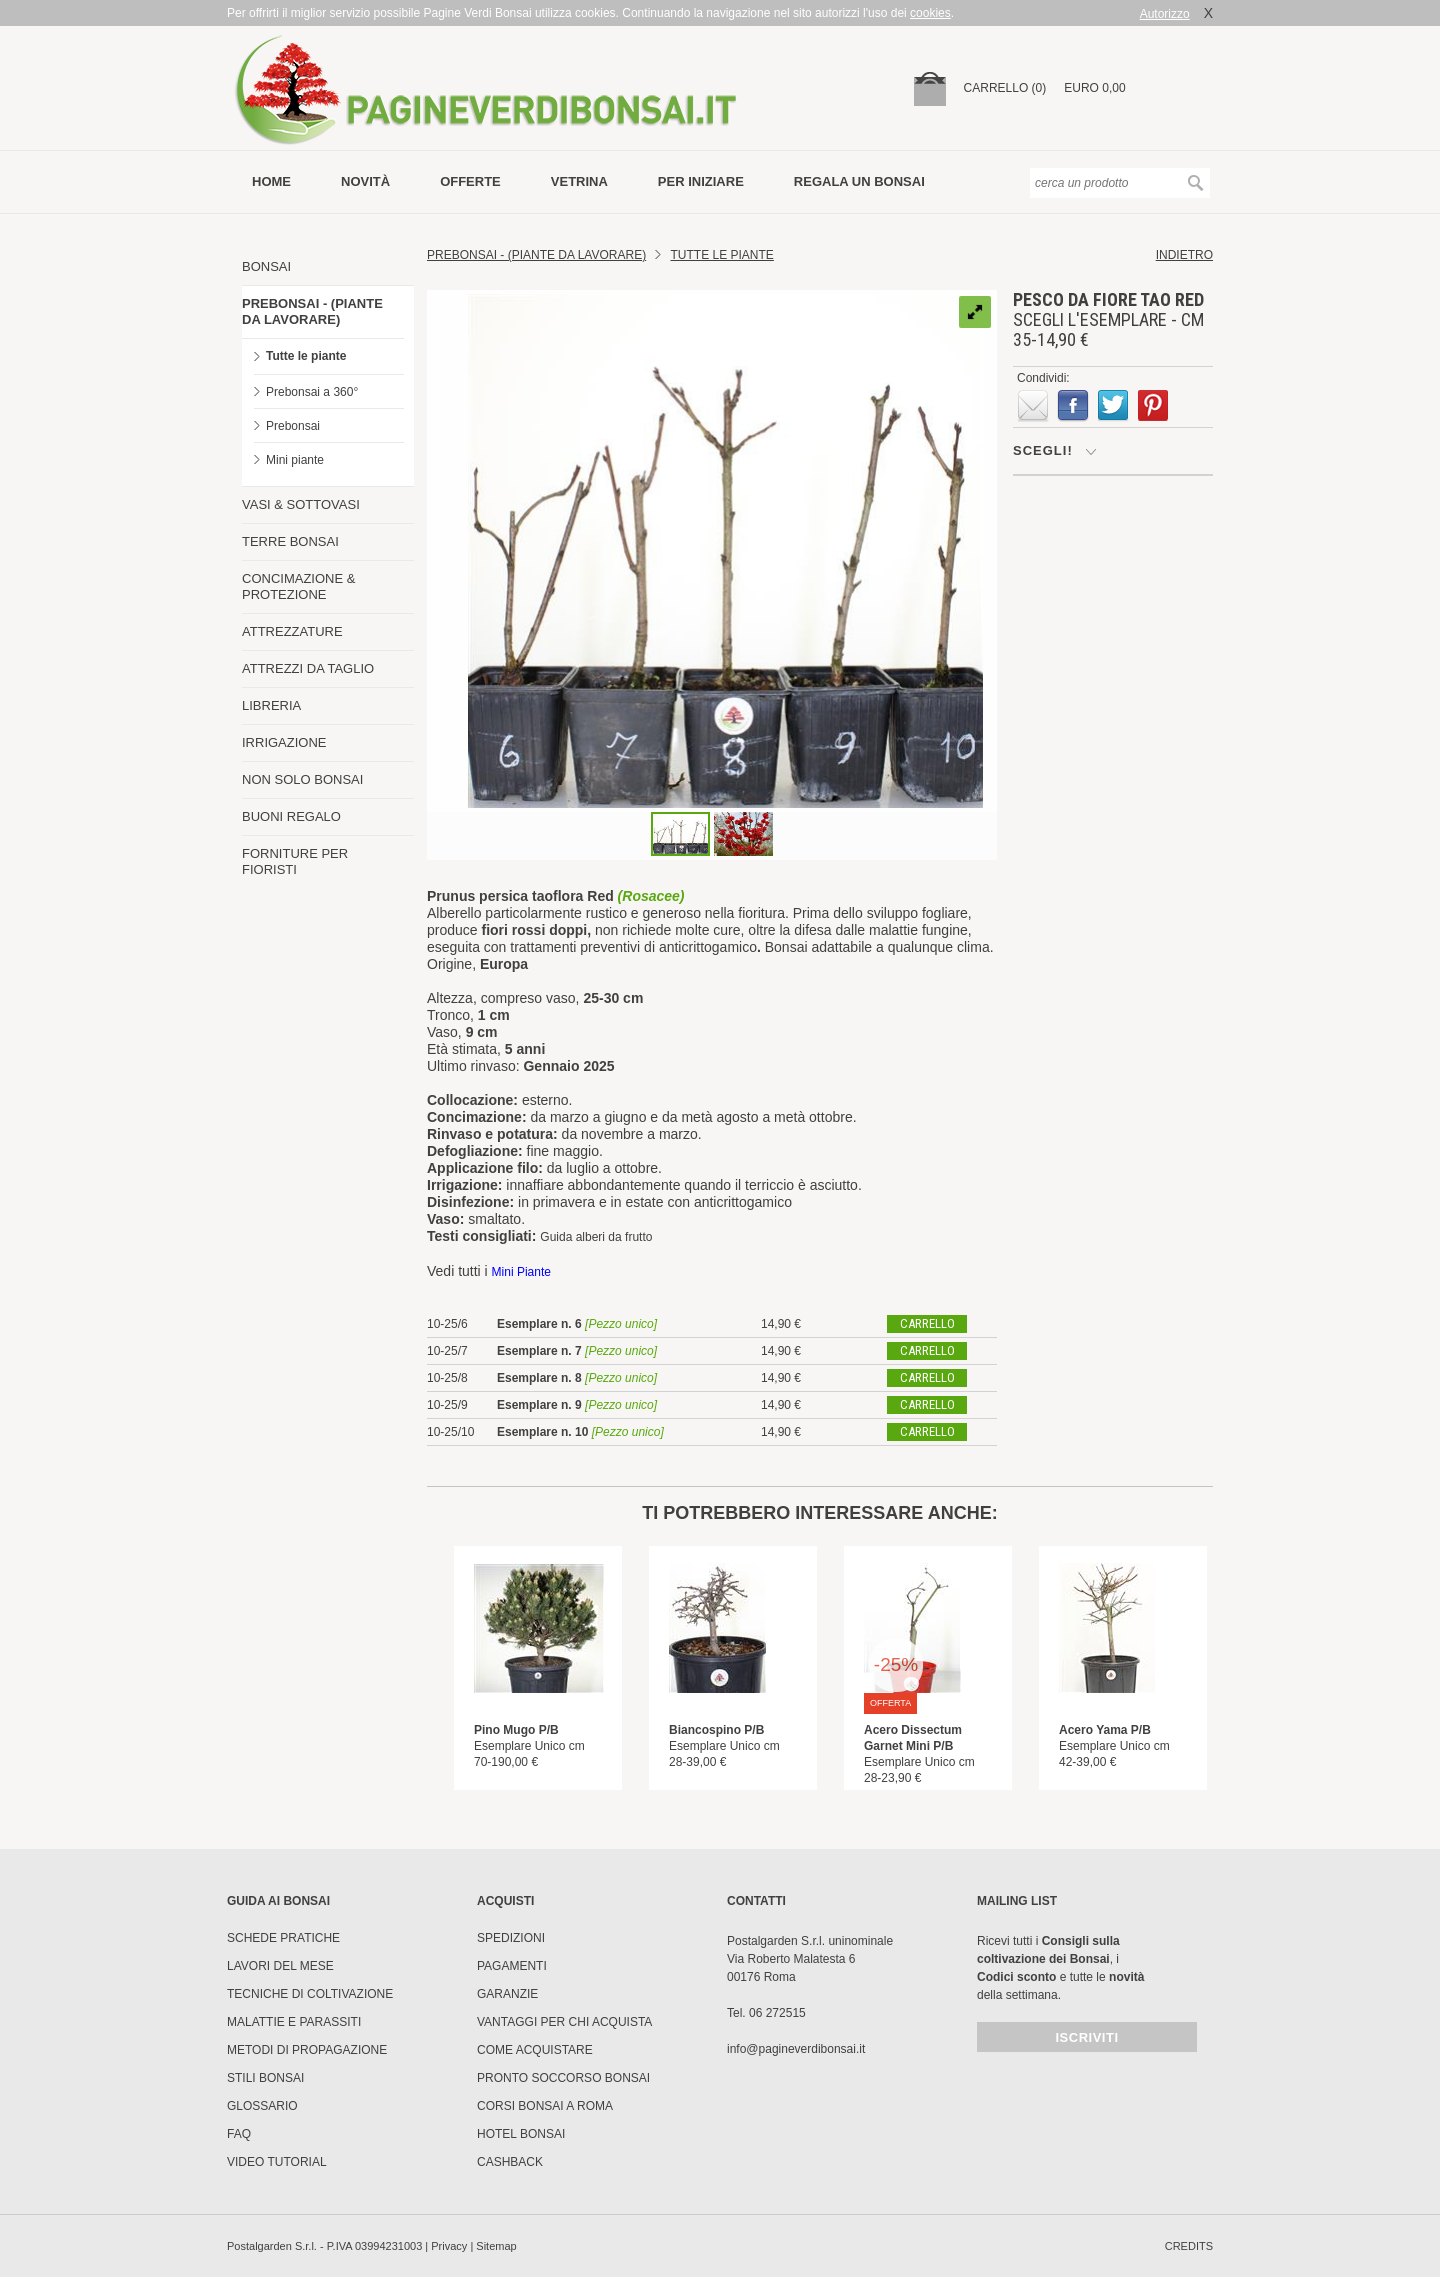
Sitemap (496, 2246)
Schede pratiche (283, 1938)
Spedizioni (511, 1938)
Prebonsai (293, 426)
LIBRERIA (271, 705)
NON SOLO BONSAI (302, 779)
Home (271, 181)
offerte (470, 181)
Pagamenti (512, 1966)
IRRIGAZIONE (284, 742)
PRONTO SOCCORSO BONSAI (563, 2078)
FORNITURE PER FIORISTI (295, 861)
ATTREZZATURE (292, 631)
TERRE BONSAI (290, 541)
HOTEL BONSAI (521, 2134)
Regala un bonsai (859, 181)
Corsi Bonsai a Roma (545, 2106)
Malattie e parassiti (294, 2022)
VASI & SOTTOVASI (301, 504)
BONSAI (266, 266)
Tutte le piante (306, 356)
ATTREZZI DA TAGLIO (308, 668)
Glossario (262, 2106)
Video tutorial (277, 2162)
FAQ (239, 2134)
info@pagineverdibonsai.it (796, 2049)
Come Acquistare (535, 2050)
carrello (927, 1323)
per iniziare (701, 181)
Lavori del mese (280, 1966)
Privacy (449, 2246)
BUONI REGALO (291, 816)
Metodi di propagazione (307, 2050)
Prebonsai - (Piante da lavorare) (536, 255)
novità (365, 181)
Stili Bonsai (265, 2078)
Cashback (510, 2162)
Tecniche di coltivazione (310, 1994)
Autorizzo (1165, 14)
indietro (1184, 255)
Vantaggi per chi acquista (564, 2022)
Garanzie (507, 1994)
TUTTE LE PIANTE (722, 255)
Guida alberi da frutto (596, 1237)
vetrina (579, 181)
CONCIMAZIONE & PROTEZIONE (298, 586)
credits (1189, 2246)
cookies (930, 13)
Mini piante (295, 460)
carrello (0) (1005, 88)
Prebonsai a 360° (312, 392)
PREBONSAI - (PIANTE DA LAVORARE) (312, 311)
